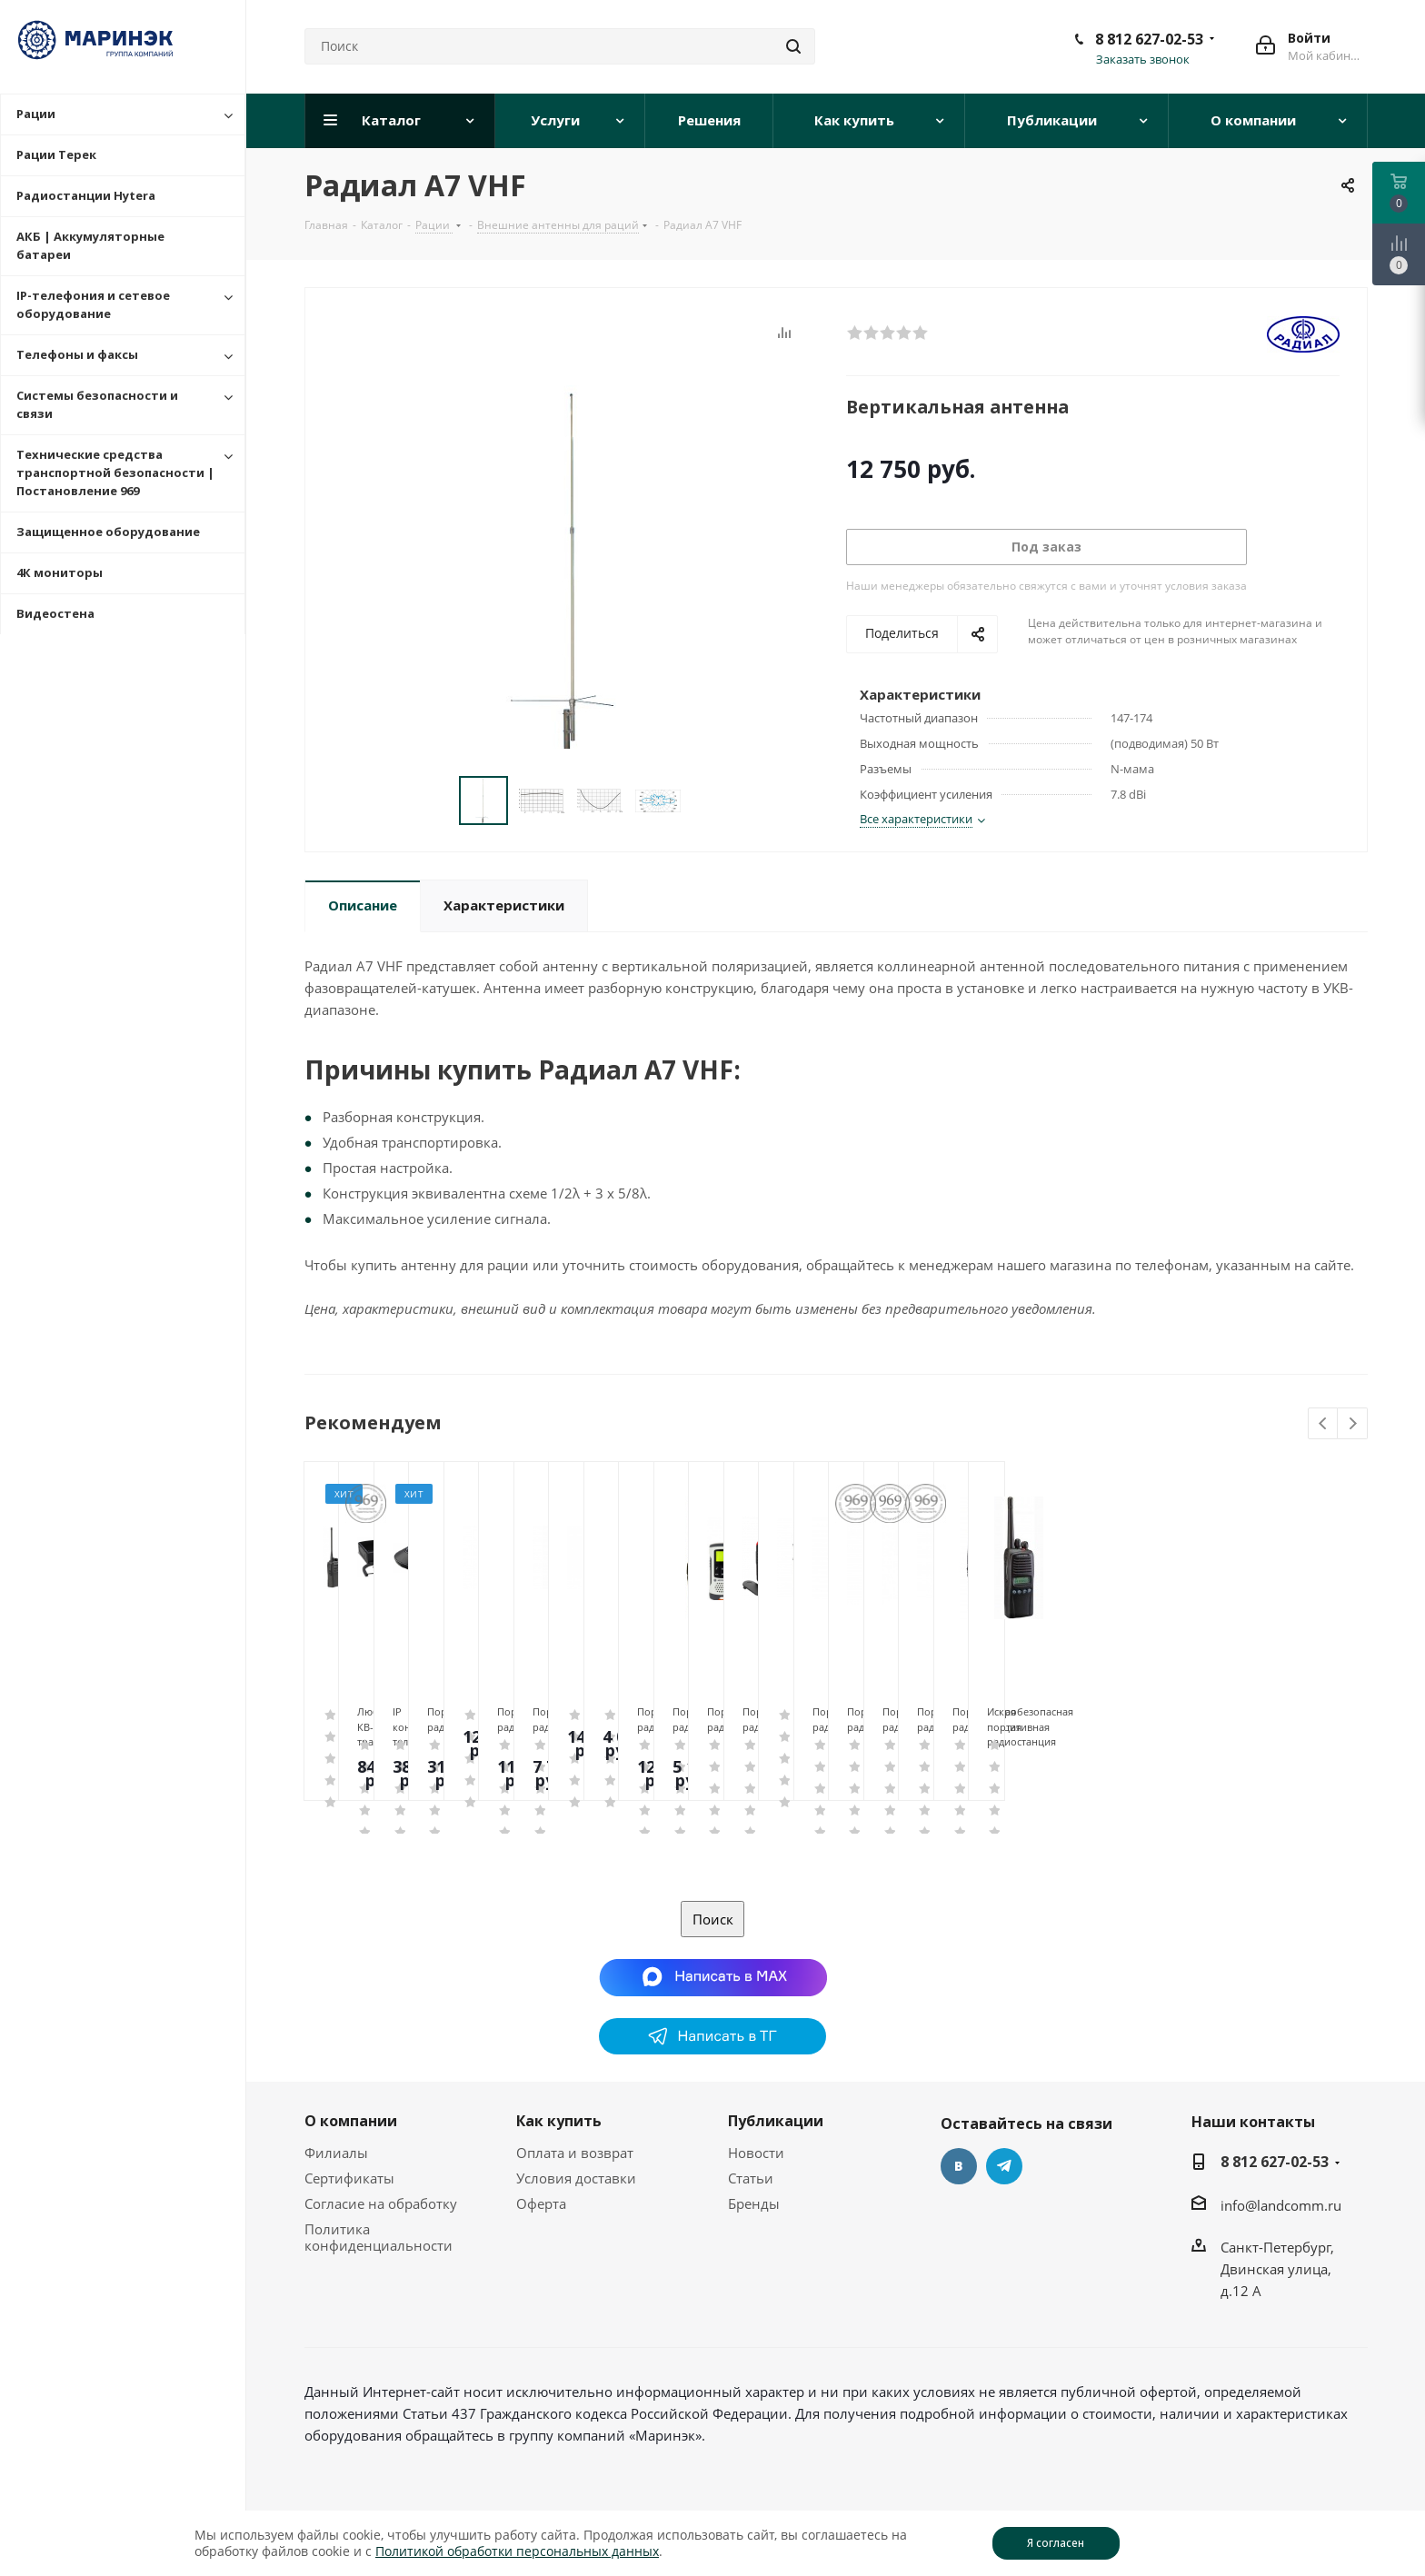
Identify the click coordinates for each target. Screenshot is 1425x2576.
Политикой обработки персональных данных (517, 2551)
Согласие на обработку (380, 2203)
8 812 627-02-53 (1149, 39)
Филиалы (336, 2152)
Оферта (541, 2203)
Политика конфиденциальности (378, 2237)
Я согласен (1055, 2543)
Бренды (754, 2203)
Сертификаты (349, 2178)
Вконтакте (959, 2166)
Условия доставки (576, 2178)
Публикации (775, 2121)
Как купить (559, 2121)
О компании (350, 2121)
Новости (756, 2152)
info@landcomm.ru (1281, 2205)
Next (1353, 1424)
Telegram (1004, 2166)
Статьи (750, 2178)
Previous (1324, 1424)
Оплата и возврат (574, 2152)
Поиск (713, 1919)
